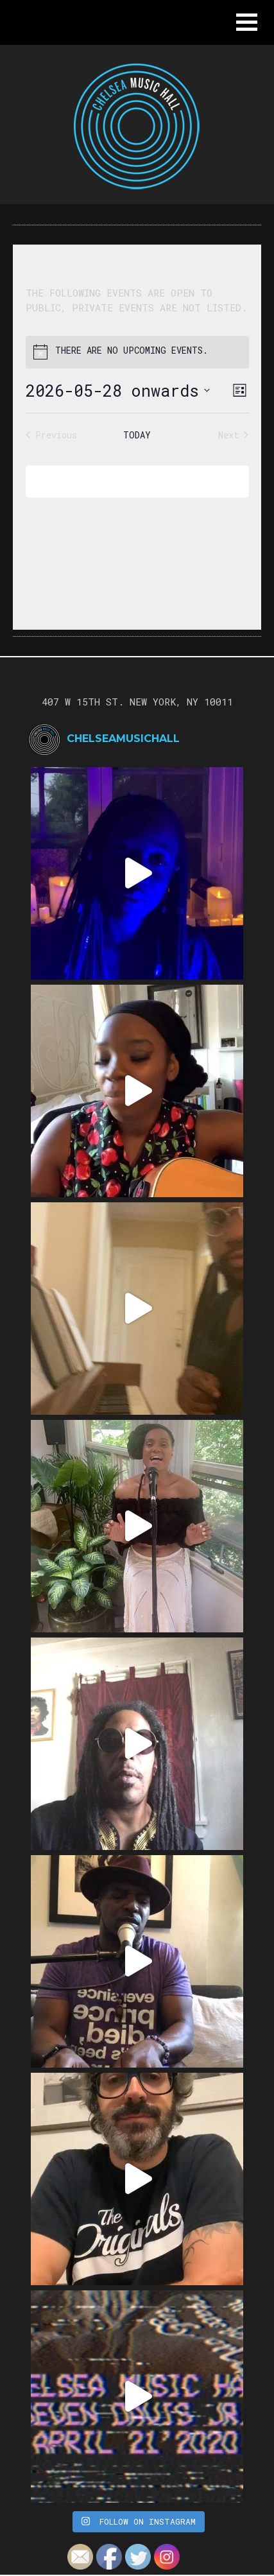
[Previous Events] (51, 435)
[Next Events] (233, 435)
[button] (247, 22)
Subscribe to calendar (128, 481)
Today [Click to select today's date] (137, 435)
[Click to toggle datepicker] (118, 391)
